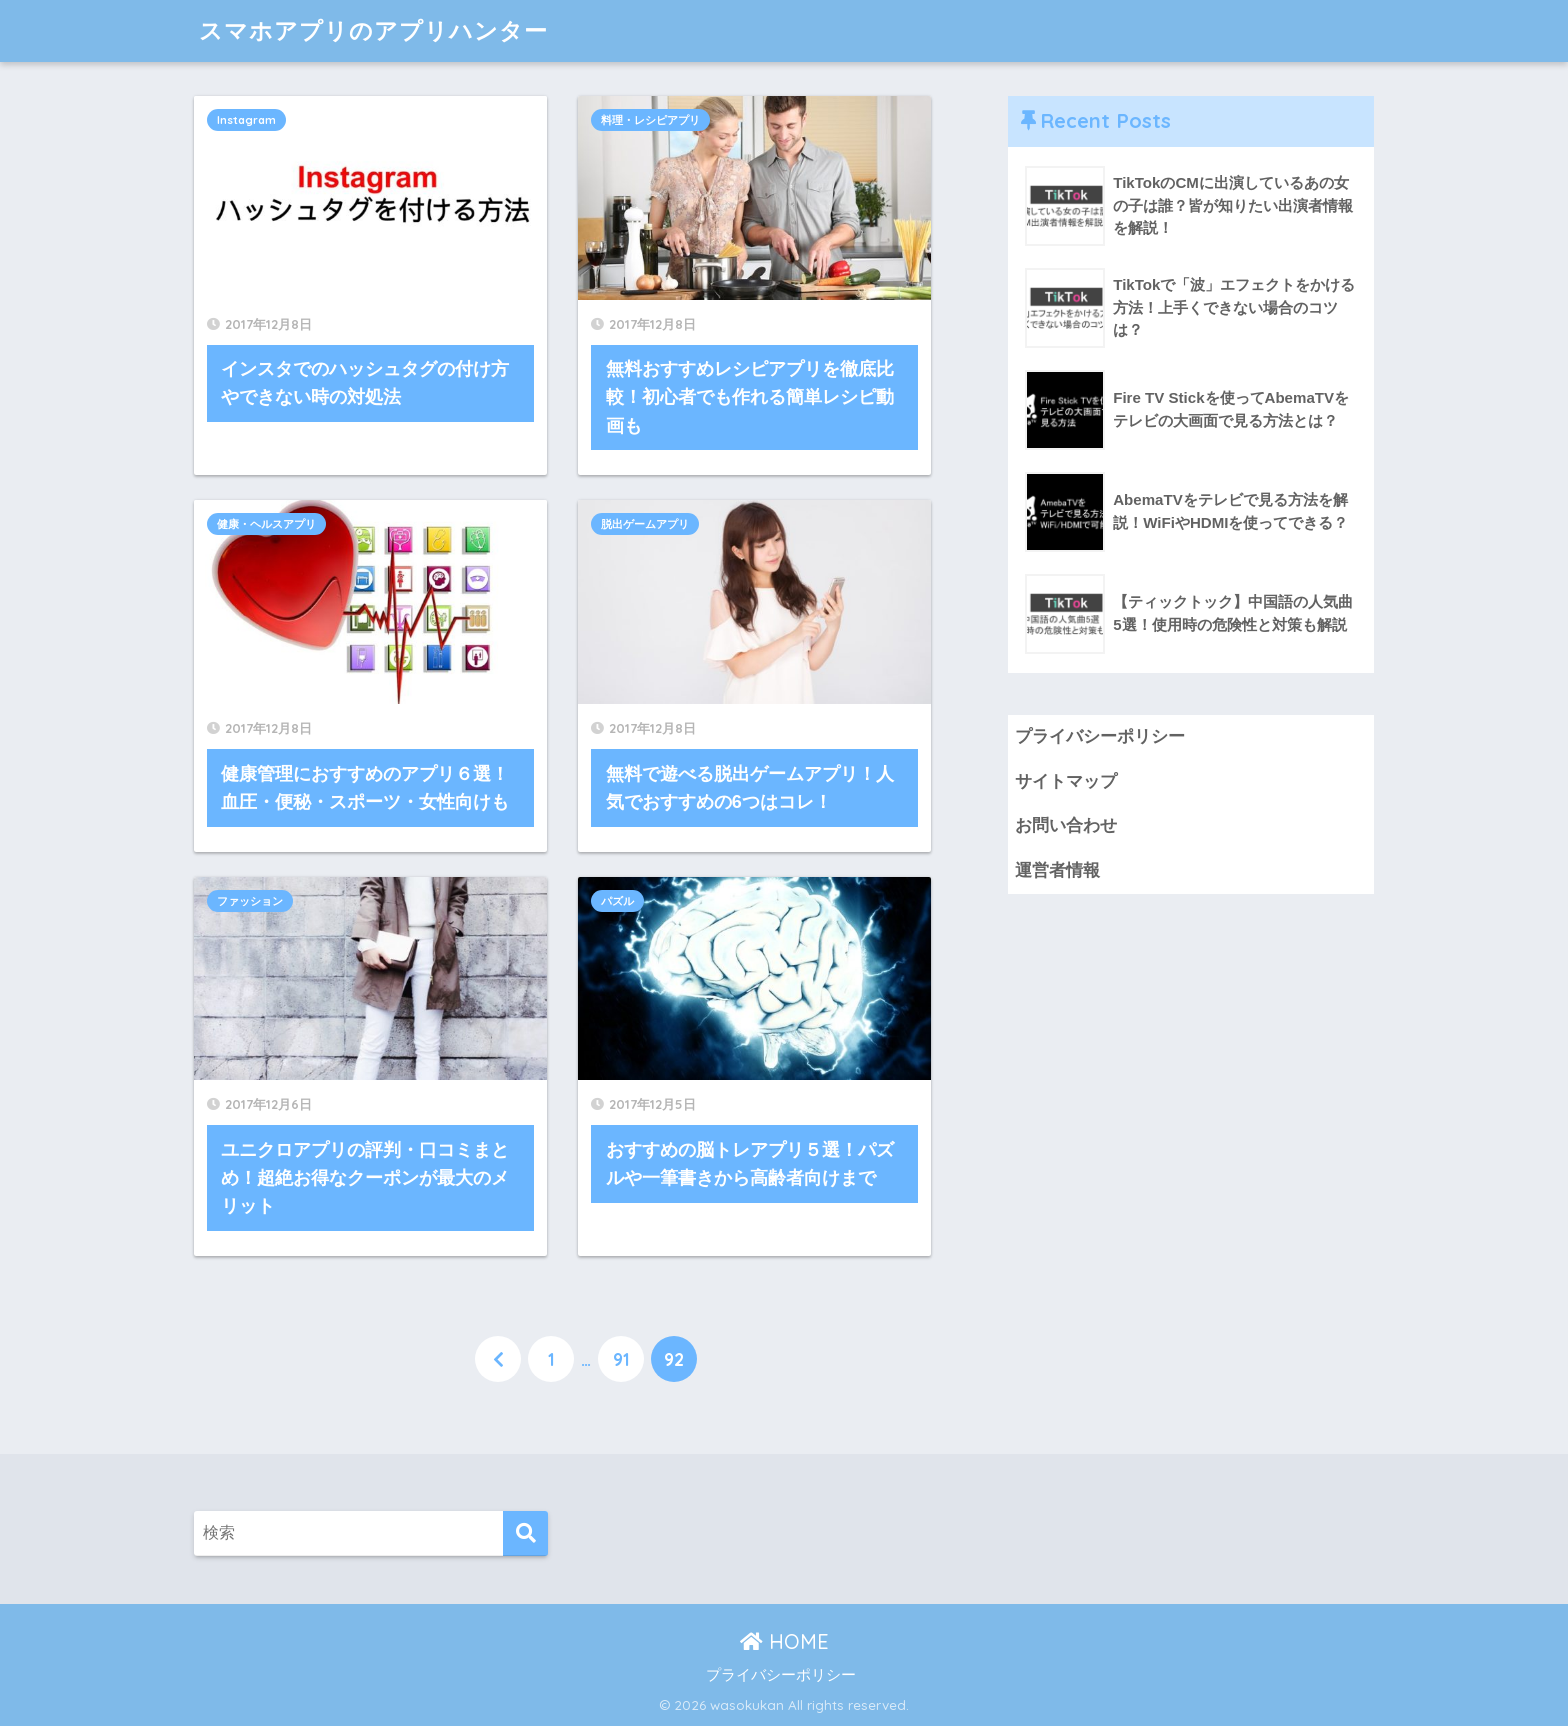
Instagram (246, 120)
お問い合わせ (1066, 825)
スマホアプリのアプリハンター (373, 30)
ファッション (250, 901)
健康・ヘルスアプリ (266, 524)
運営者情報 (1057, 870)
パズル (617, 901)
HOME (784, 1641)
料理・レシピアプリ (650, 120)
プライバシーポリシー (1100, 736)
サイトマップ (1066, 781)
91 (621, 1359)
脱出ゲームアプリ (645, 524)
